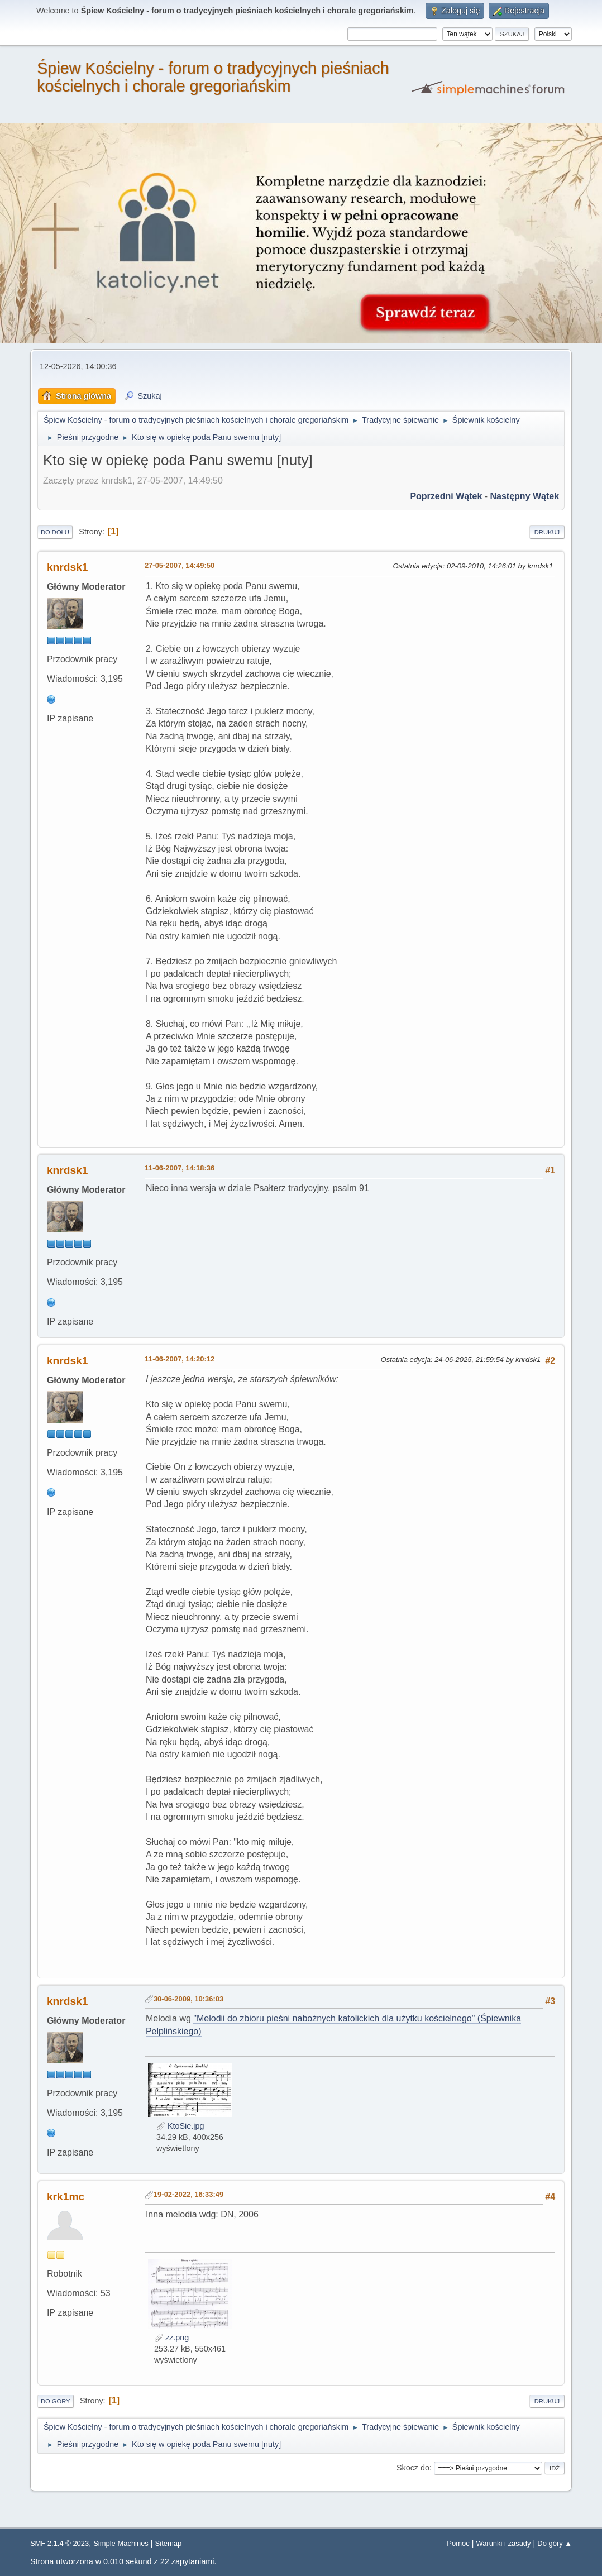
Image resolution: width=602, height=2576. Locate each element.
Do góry (55, 2401)
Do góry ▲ (554, 2543)
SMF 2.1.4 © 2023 (59, 2543)
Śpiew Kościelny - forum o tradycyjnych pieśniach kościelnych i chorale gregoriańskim (213, 77)
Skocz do (412, 2467)
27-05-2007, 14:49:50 (179, 565)
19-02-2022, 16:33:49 (188, 2194)
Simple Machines (121, 2543)
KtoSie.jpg (180, 2125)
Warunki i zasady (503, 2543)
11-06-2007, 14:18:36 (179, 1168)
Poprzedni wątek (446, 496)
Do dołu (55, 532)
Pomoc (458, 2543)
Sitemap (168, 2543)
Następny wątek (525, 496)
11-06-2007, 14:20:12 (179, 1359)
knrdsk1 (67, 567)
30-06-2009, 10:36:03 (188, 1999)
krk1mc (65, 2196)
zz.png (171, 2337)
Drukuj (547, 532)
